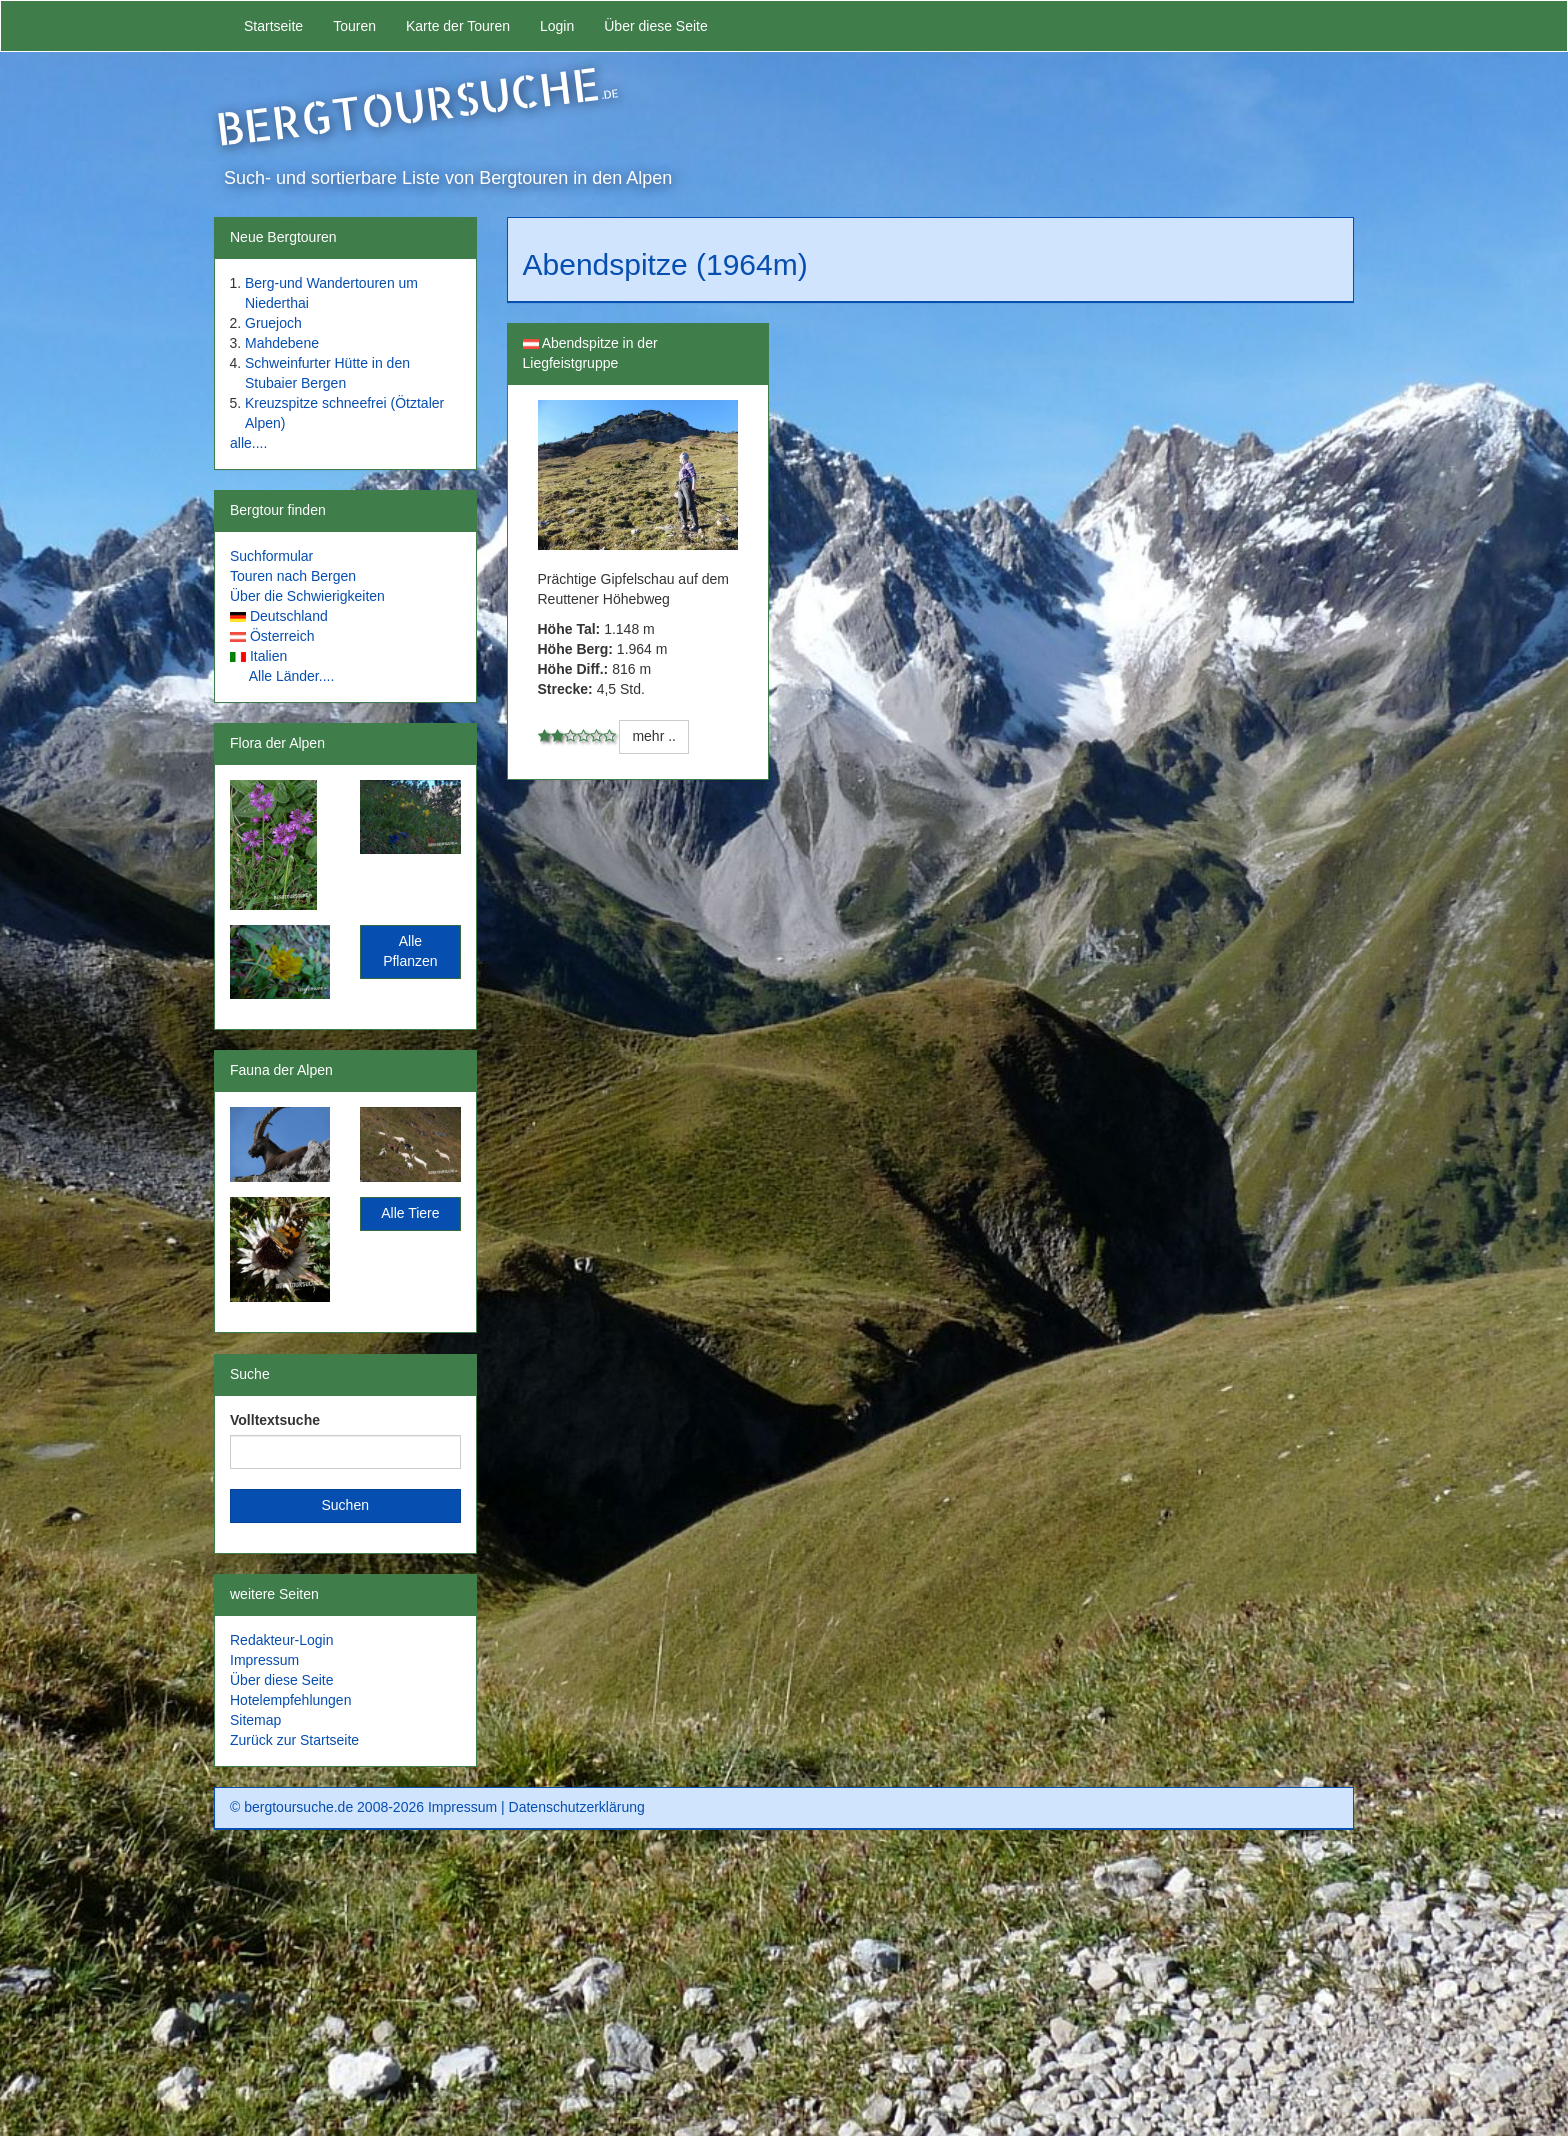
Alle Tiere (410, 1213)
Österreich (282, 636)
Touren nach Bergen (293, 576)
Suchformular (271, 556)
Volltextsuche (275, 1420)
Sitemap (255, 1720)
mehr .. (654, 736)
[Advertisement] (784, 1990)
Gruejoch (273, 323)
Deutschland (289, 616)
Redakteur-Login (282, 1640)
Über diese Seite (656, 26)
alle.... (248, 443)
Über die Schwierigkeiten (307, 596)
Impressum (264, 1660)
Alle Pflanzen (410, 951)
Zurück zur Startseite (294, 1740)
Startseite (273, 26)
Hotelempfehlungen (290, 1700)
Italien (268, 656)
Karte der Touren (458, 26)
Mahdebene (282, 343)
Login (557, 26)
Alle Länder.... (292, 676)
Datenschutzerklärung (577, 1807)
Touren (354, 26)
